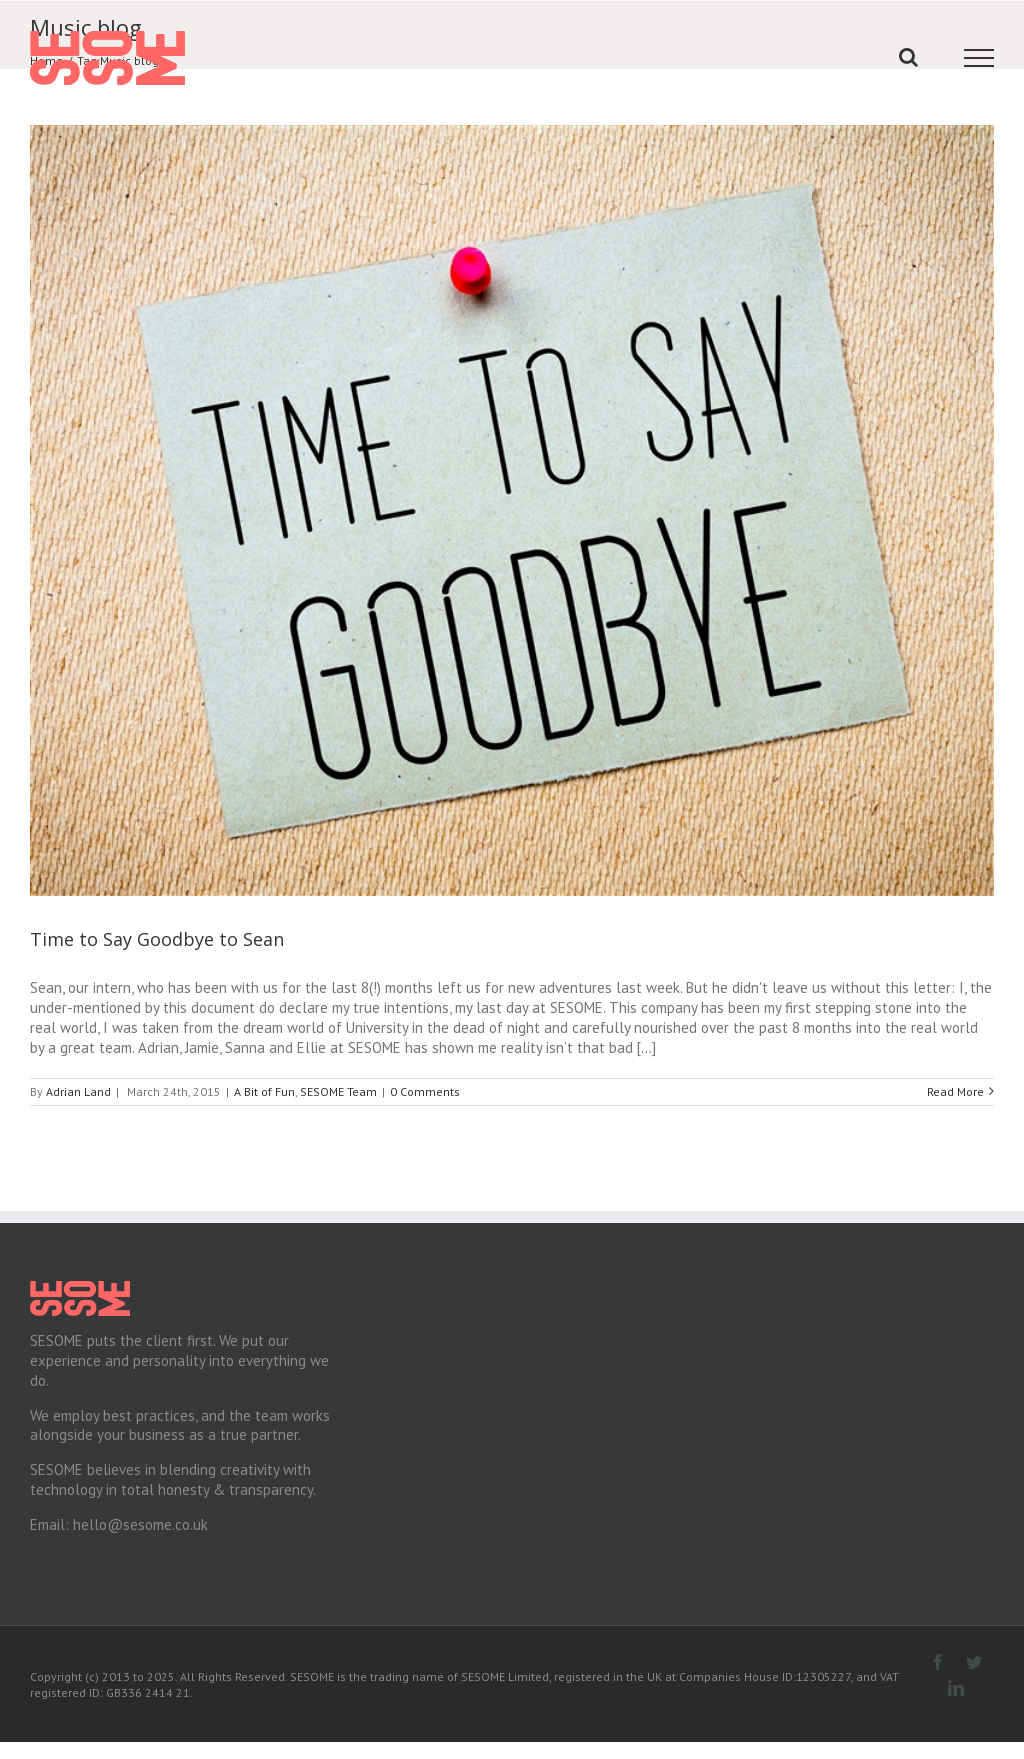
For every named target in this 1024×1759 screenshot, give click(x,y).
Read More (946, 1084)
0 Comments (425, 1084)
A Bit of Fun (264, 1084)
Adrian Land (78, 1084)
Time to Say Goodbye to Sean (157, 932)
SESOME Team (338, 1084)
